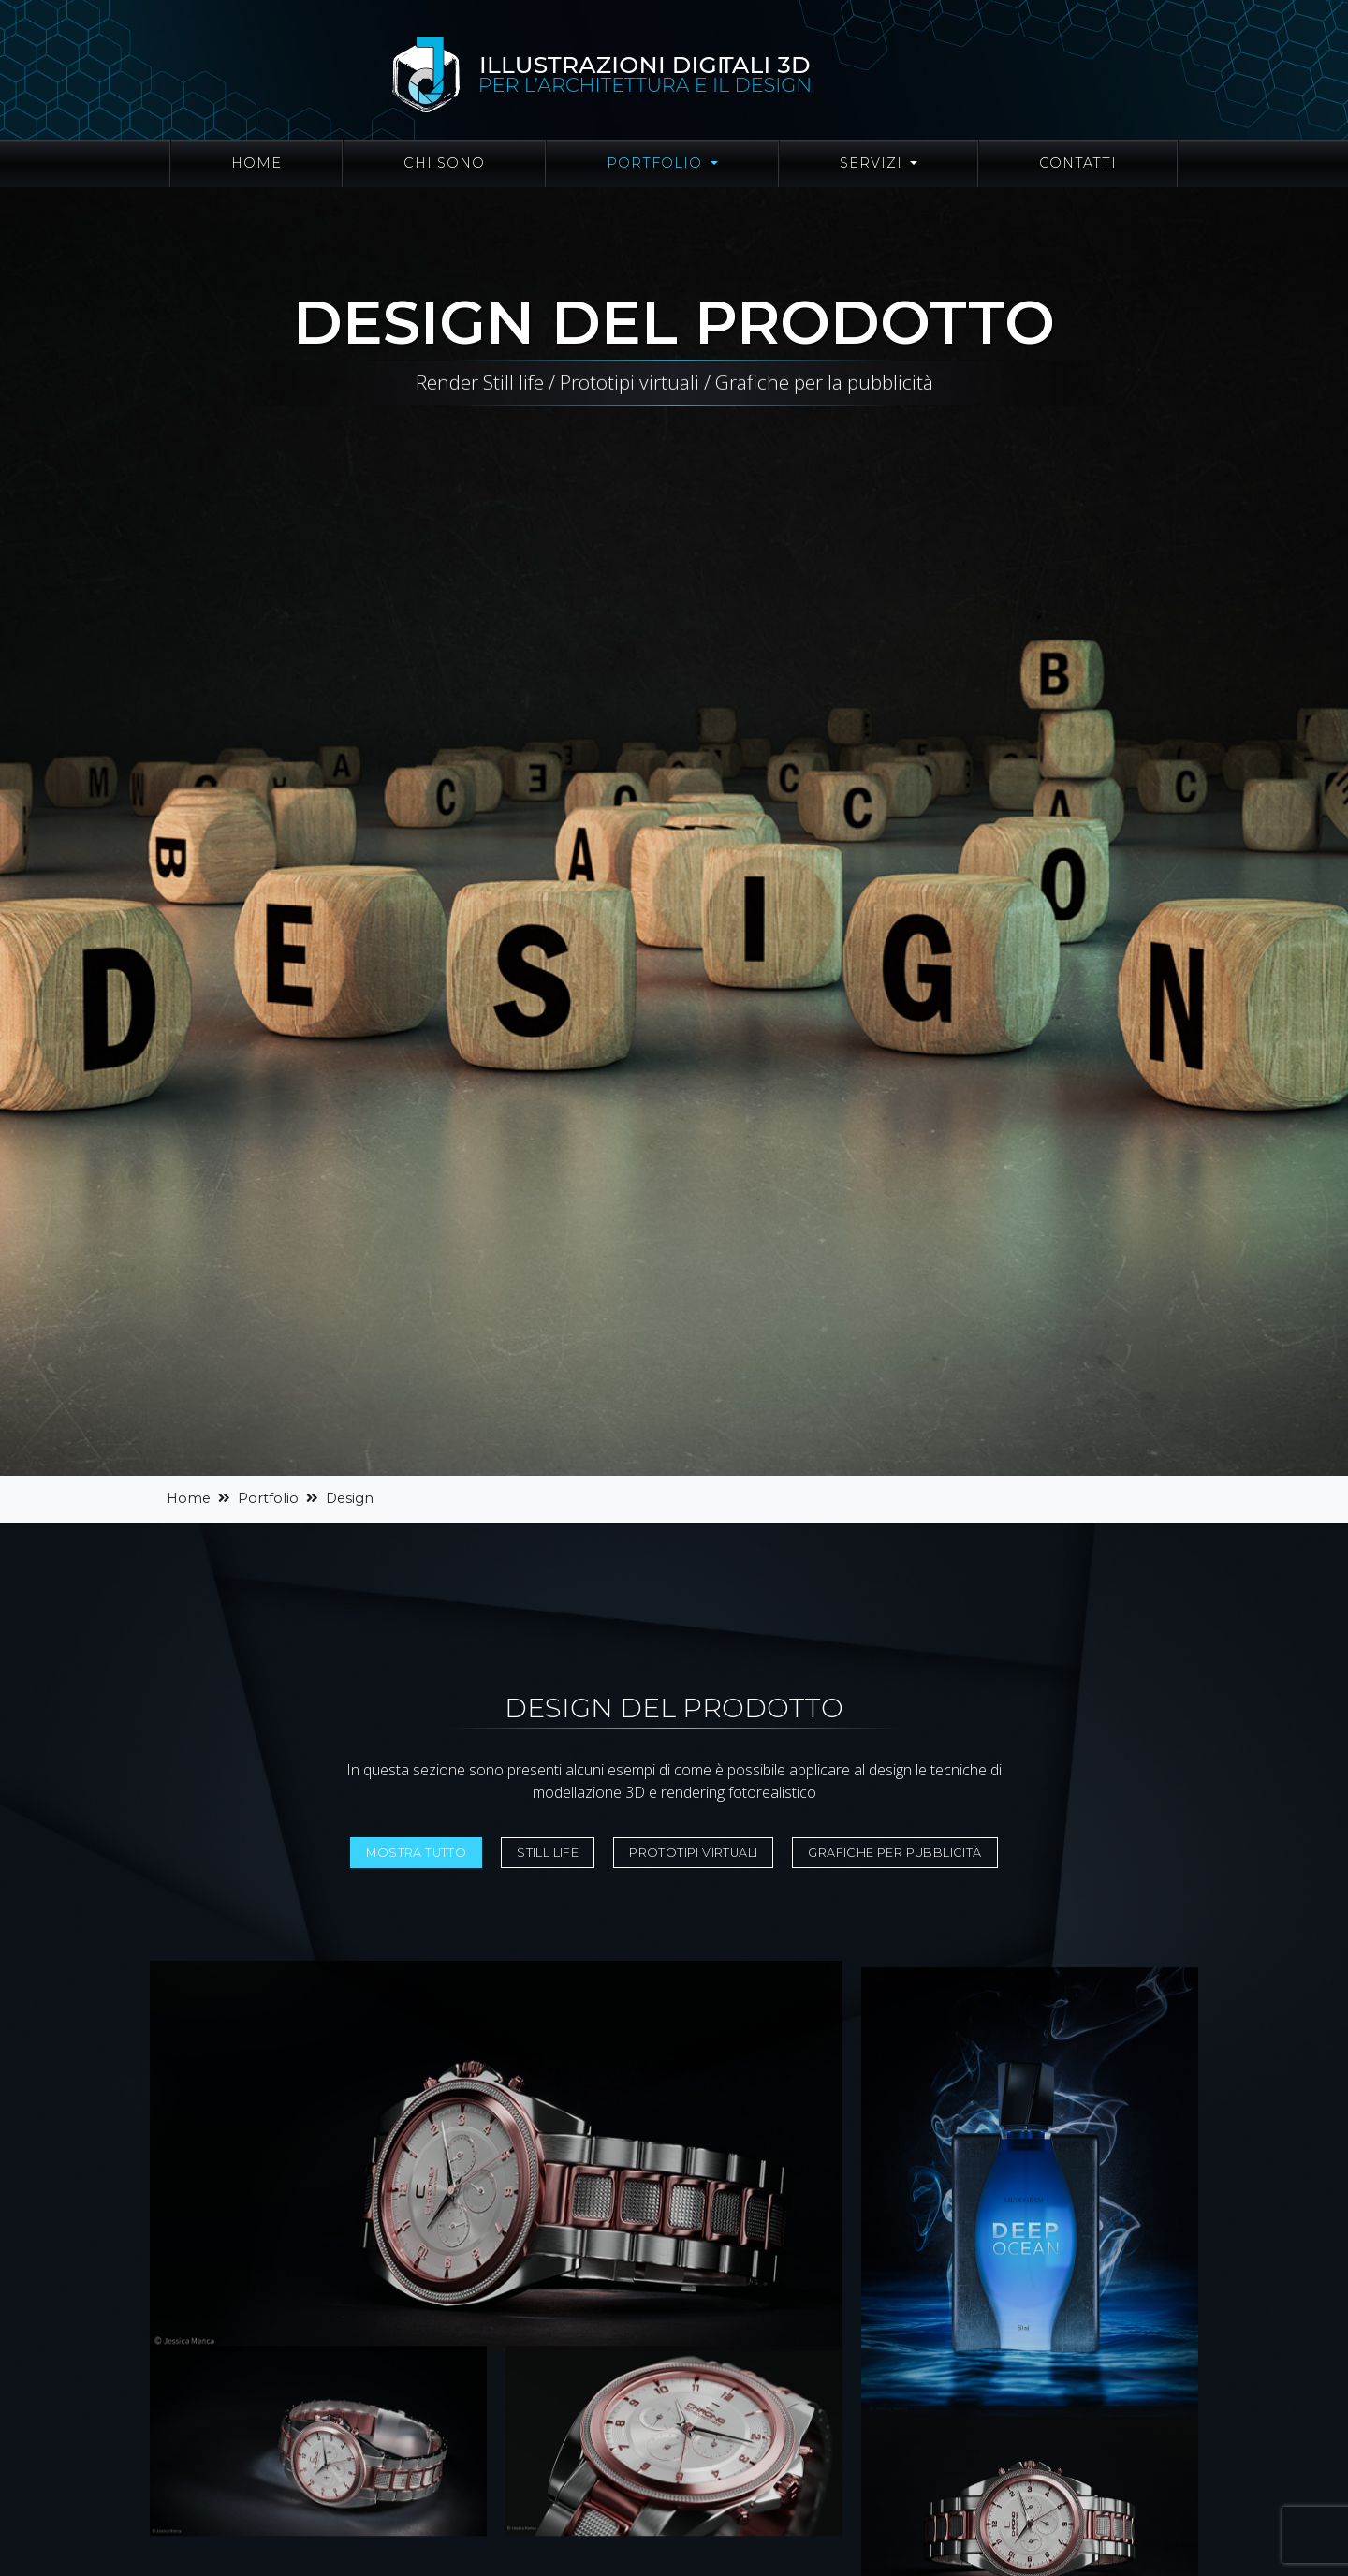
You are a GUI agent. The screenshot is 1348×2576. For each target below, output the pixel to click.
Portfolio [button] (657, 163)
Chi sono (444, 163)
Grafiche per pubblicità (894, 1853)
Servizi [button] (873, 163)
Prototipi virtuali (693, 1853)
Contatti (1078, 163)
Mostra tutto (416, 1853)
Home (256, 163)
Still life (548, 1853)
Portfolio (268, 1498)
